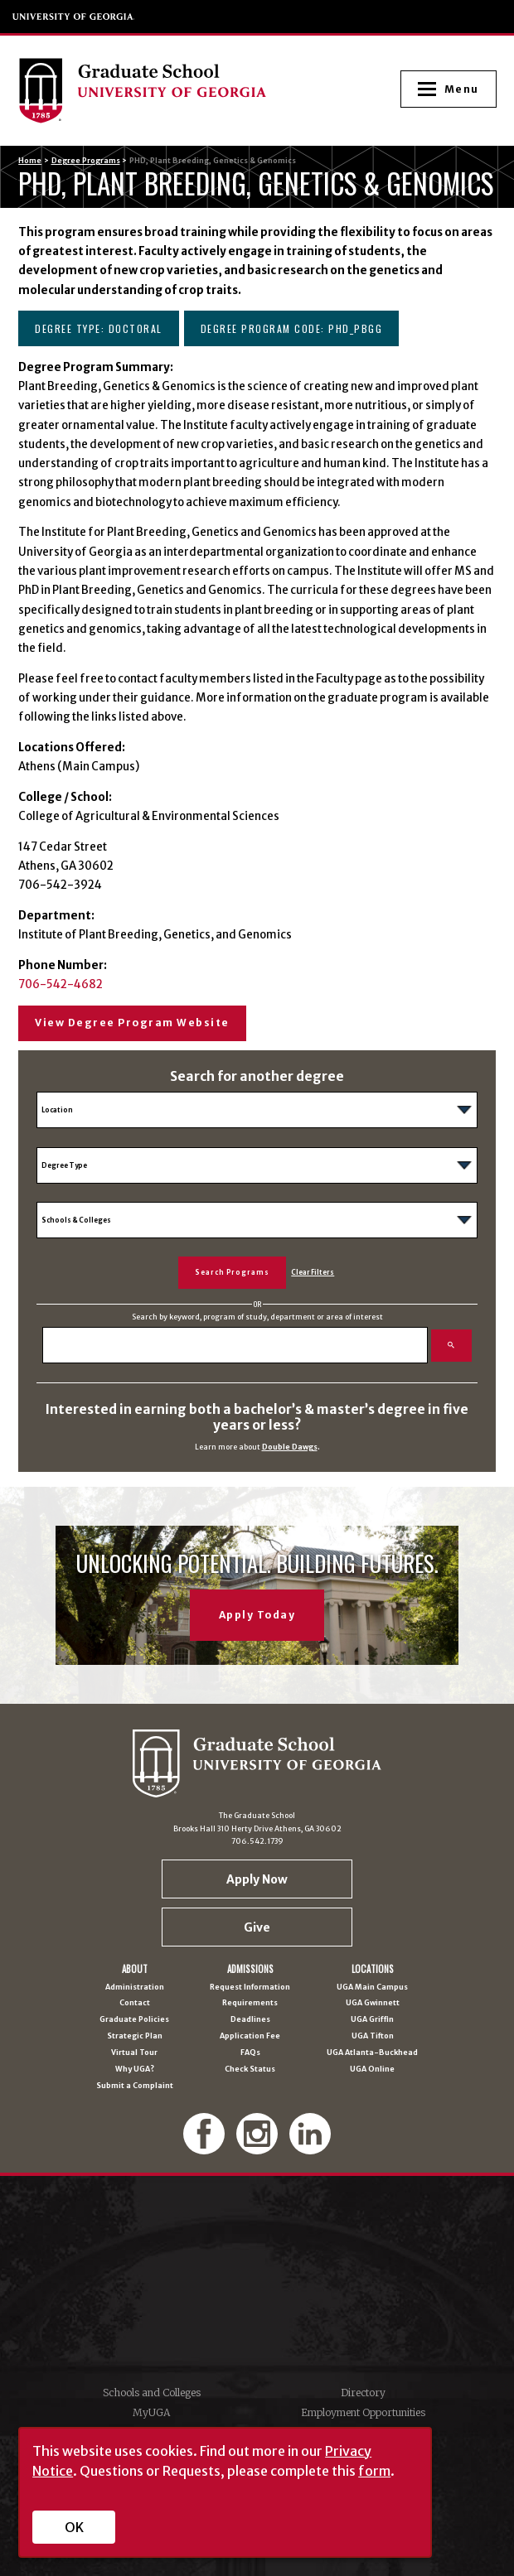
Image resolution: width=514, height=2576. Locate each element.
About (135, 1969)
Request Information (250, 1987)
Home (29, 160)
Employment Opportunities (363, 2412)
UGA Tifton (373, 2036)
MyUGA (151, 2412)
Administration (134, 1987)
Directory (363, 2392)
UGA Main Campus (372, 1987)
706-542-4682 (60, 984)
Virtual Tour (134, 2053)
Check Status (250, 2069)
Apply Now (257, 1879)
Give (257, 1927)
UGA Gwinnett (373, 2003)
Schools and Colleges (152, 2392)
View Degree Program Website (132, 1022)
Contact (134, 2003)
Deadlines (250, 2020)
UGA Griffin (372, 2020)
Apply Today (257, 1615)
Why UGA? (134, 2069)
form (374, 2471)
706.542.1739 (257, 1840)
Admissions (250, 1969)
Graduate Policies (134, 2020)
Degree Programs (85, 160)
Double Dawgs (290, 1446)
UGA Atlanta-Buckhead (372, 2053)
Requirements (250, 2003)
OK (74, 2527)
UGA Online (372, 2069)
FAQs (250, 2053)
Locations (373, 1969)
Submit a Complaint (134, 2086)
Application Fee (250, 2036)
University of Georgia (73, 16)
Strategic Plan (134, 2036)
